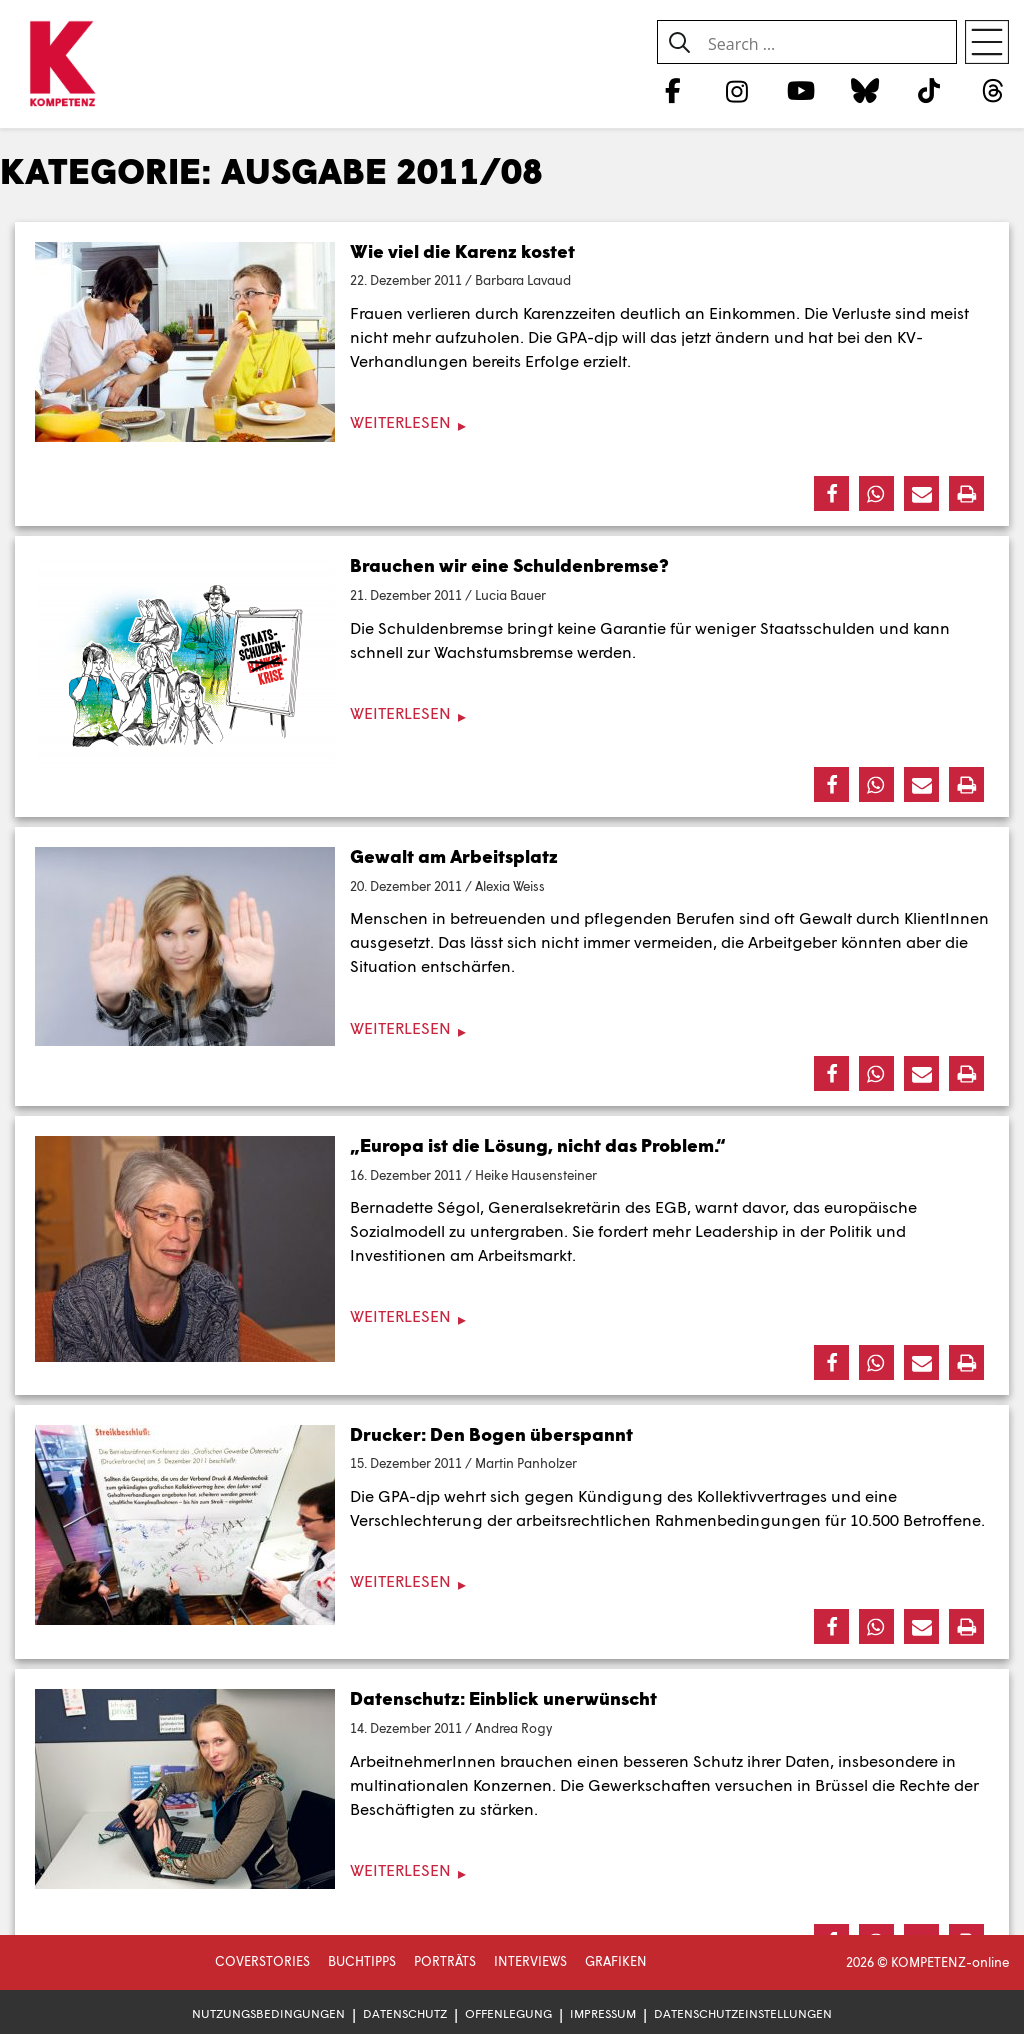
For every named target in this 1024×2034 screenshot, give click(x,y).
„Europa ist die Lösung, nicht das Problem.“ (538, 1145)
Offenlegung (508, 2013)
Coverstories (262, 1961)
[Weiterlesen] (512, 422)
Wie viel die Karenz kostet (462, 251)
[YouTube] (800, 90)
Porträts (445, 1961)
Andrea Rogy (513, 1728)
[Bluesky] (864, 90)
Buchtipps (362, 1961)
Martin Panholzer (526, 1463)
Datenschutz (405, 2013)
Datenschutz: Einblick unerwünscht (503, 1698)
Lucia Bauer (510, 595)
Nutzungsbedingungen (268, 2013)
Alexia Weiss (510, 886)
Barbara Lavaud (523, 280)
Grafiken (616, 1961)
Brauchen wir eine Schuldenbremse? (509, 565)
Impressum (603, 2013)
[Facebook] (672, 90)
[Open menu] (987, 42)
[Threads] (993, 90)
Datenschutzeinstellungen (743, 2013)
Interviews (530, 1961)
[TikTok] (929, 90)
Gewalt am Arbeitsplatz (454, 856)
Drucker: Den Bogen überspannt (491, 1434)
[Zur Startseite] (62, 65)
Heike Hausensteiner (536, 1175)
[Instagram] (736, 90)
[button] (831, 493)
